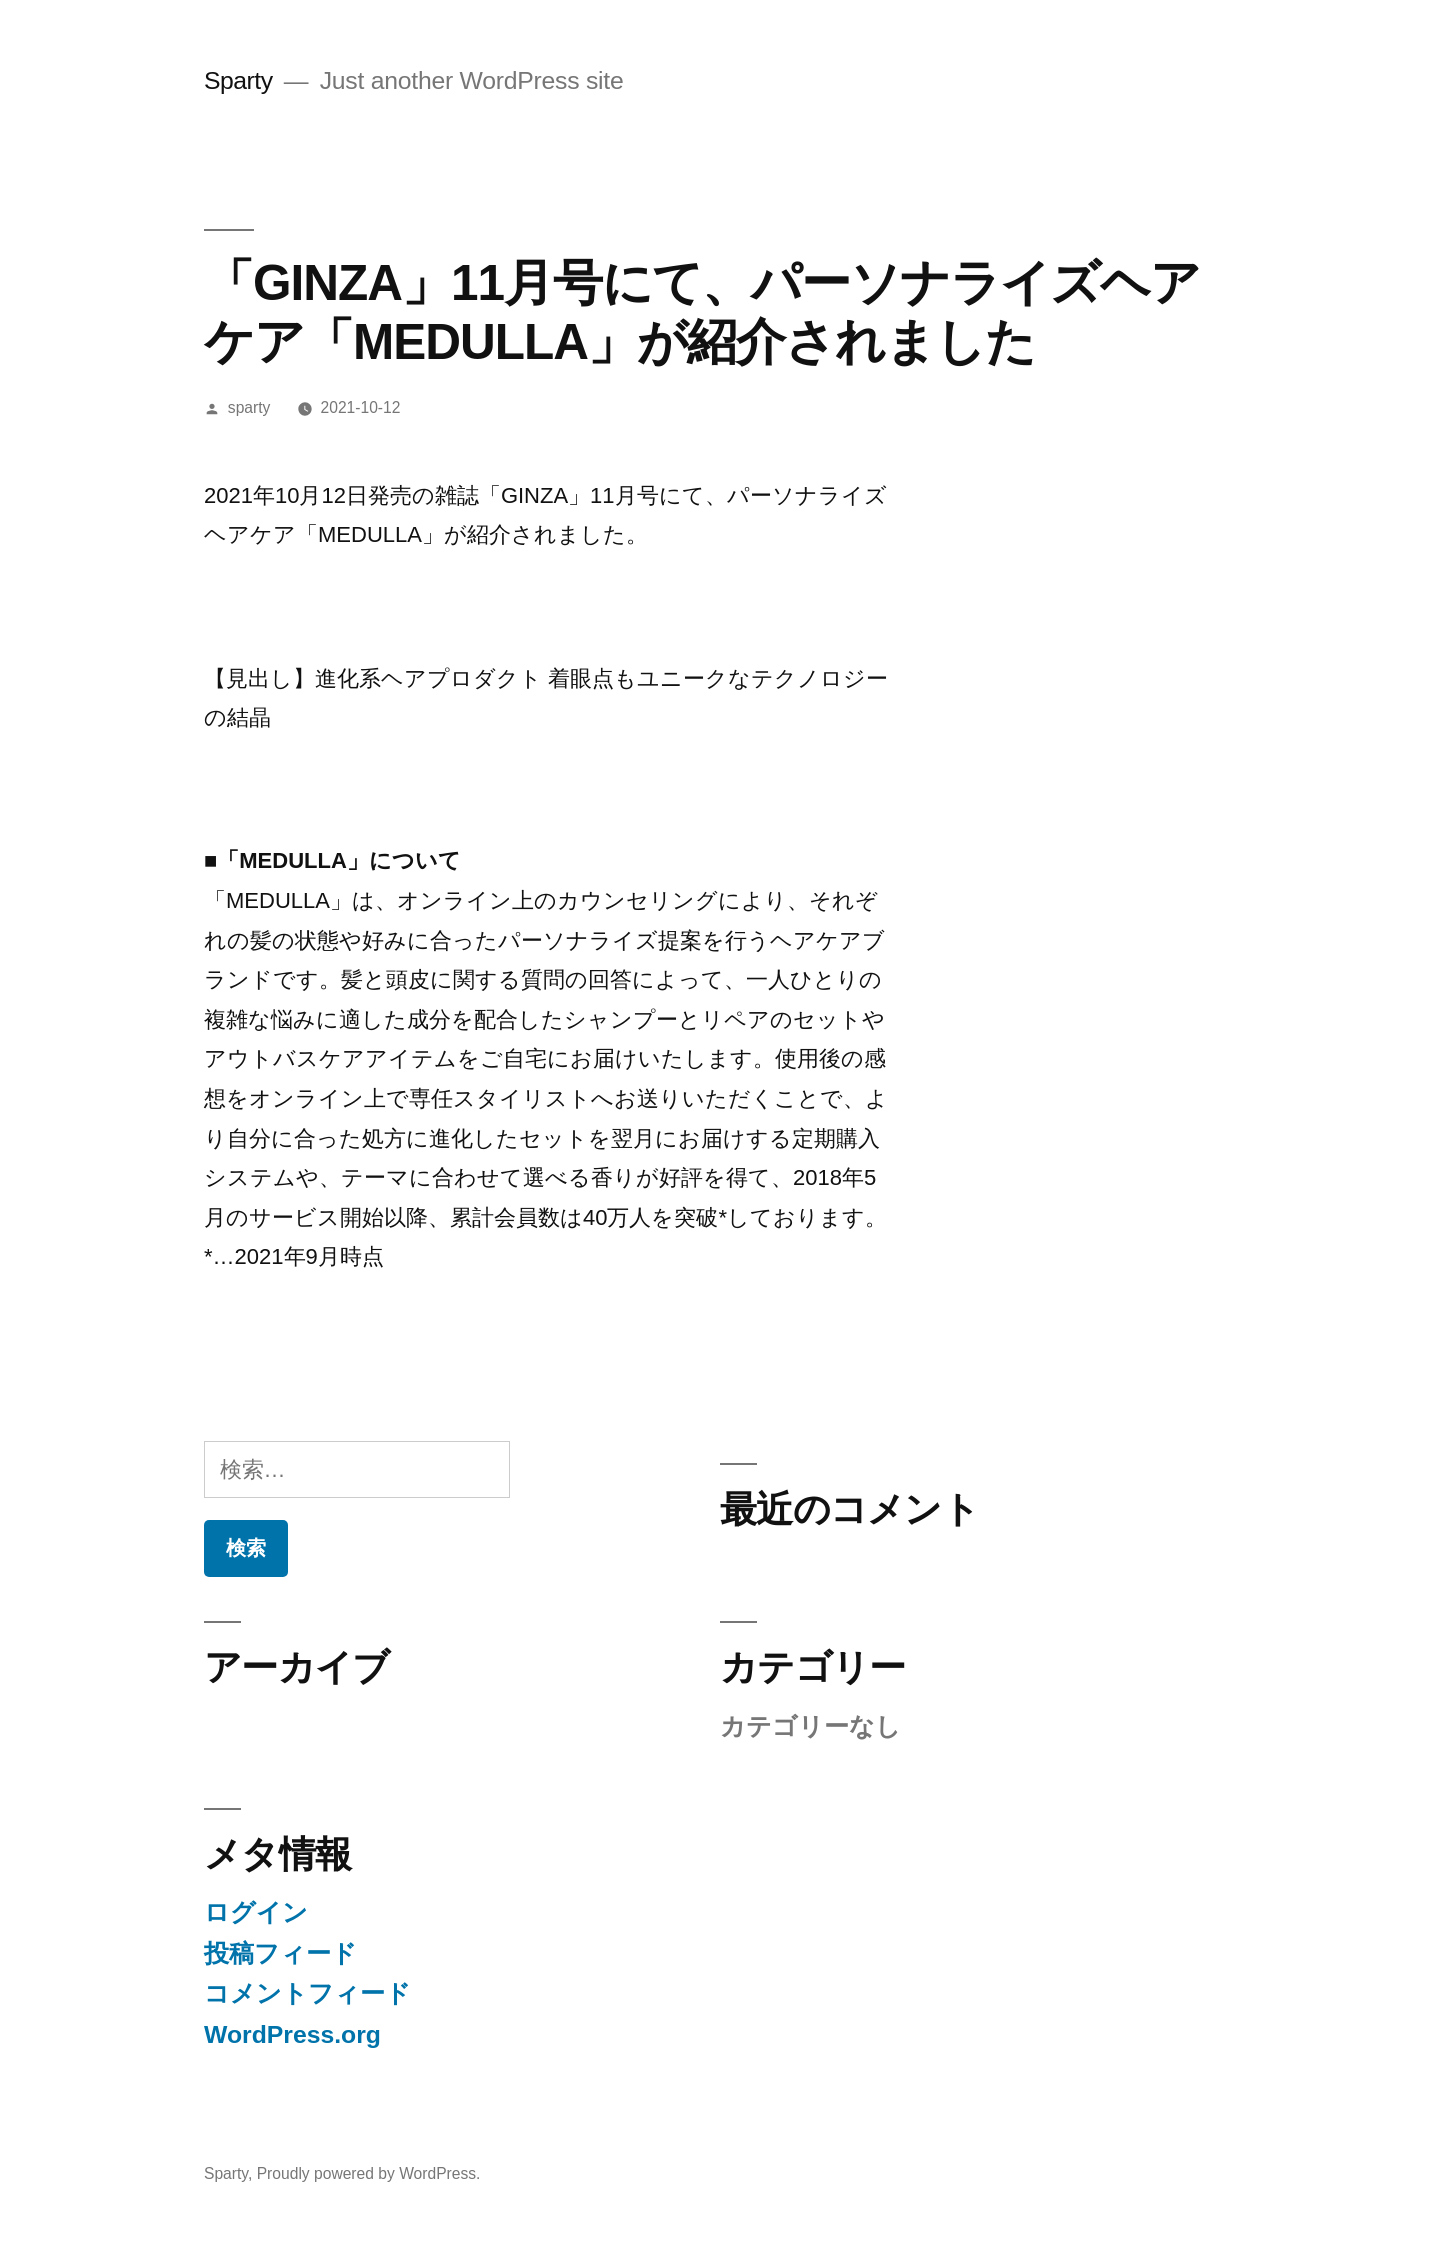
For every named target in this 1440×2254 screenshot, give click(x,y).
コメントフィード (307, 1993)
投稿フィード (280, 1953)
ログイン (256, 1912)
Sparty (238, 80)
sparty (249, 407)
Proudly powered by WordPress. (369, 2173)
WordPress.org (292, 2034)
